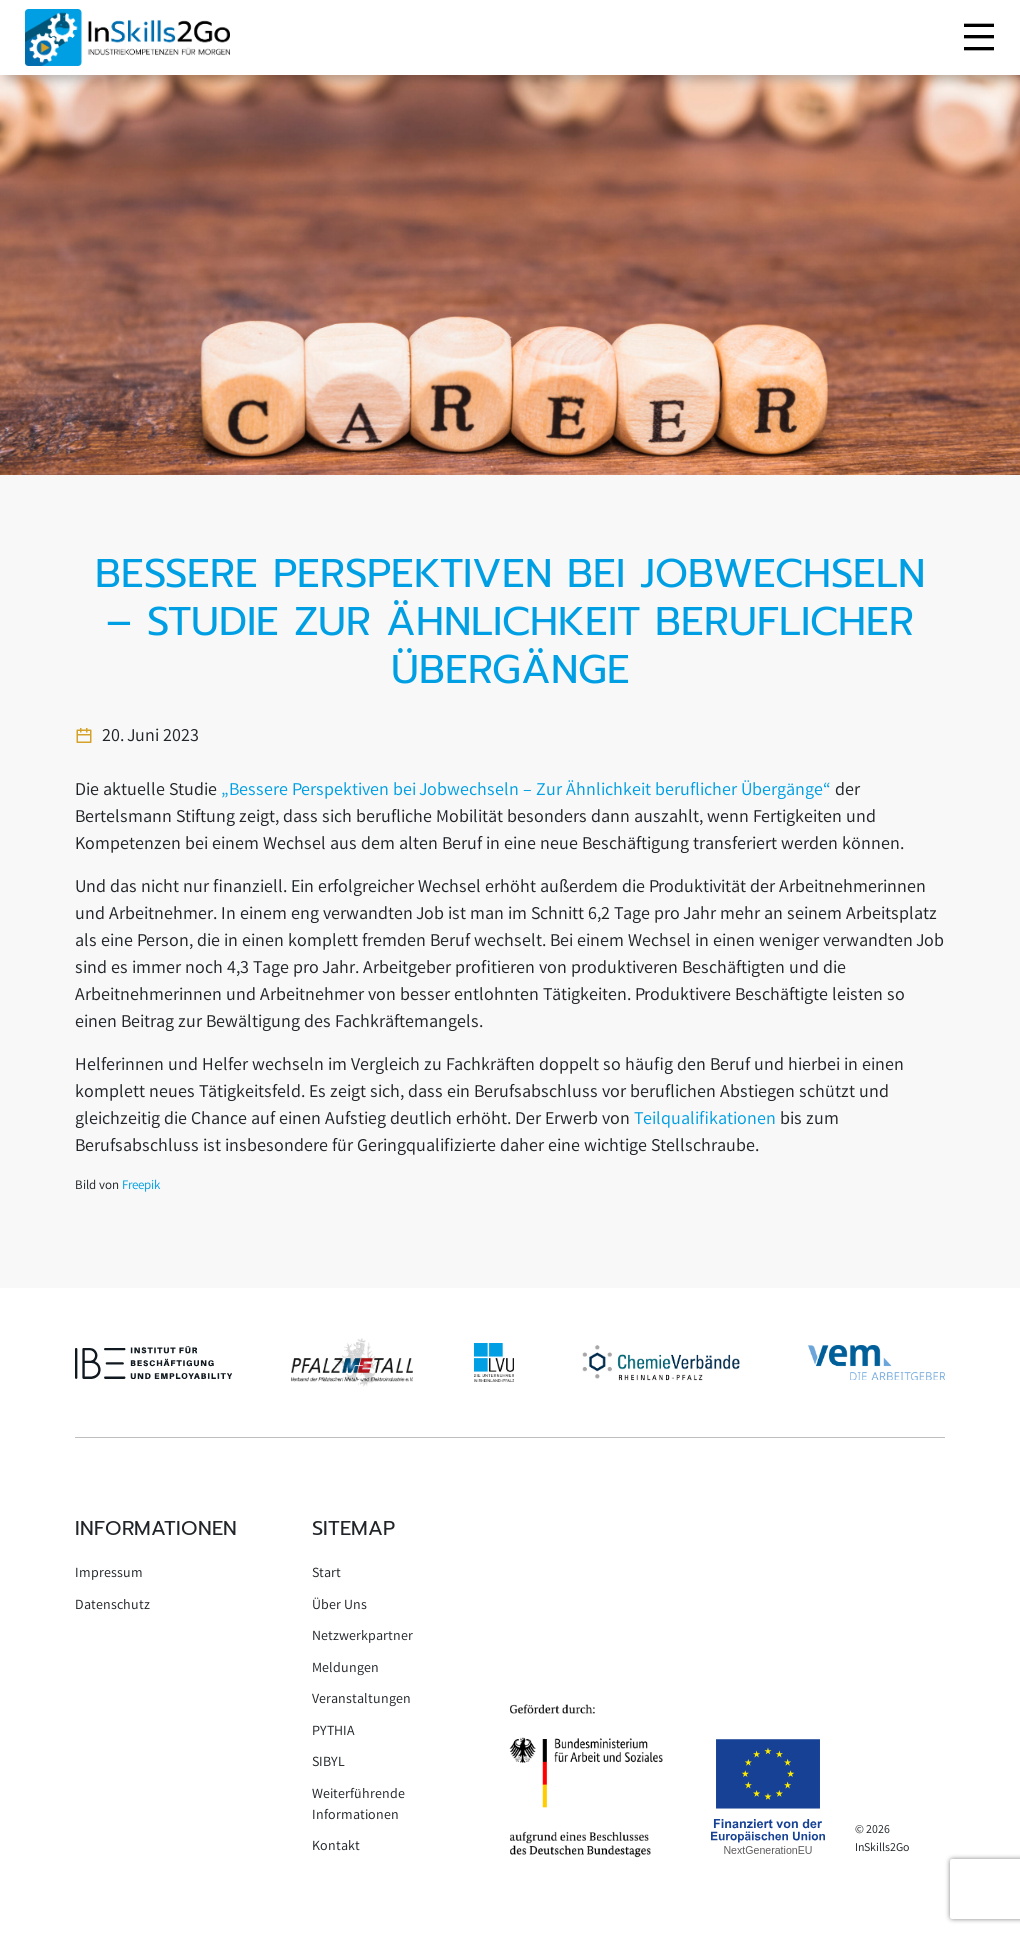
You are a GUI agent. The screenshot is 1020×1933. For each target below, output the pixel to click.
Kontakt (336, 1847)
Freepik (141, 1186)
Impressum (109, 1574)
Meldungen (345, 1669)
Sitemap (353, 1528)
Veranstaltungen (361, 1700)
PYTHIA (333, 1732)
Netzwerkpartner (362, 1637)
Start (326, 1574)
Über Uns (339, 1606)
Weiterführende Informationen (358, 1805)
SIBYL (328, 1763)
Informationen (156, 1528)
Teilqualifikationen (707, 1120)
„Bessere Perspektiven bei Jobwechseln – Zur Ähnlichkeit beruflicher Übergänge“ (526, 791)
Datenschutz (112, 1606)
